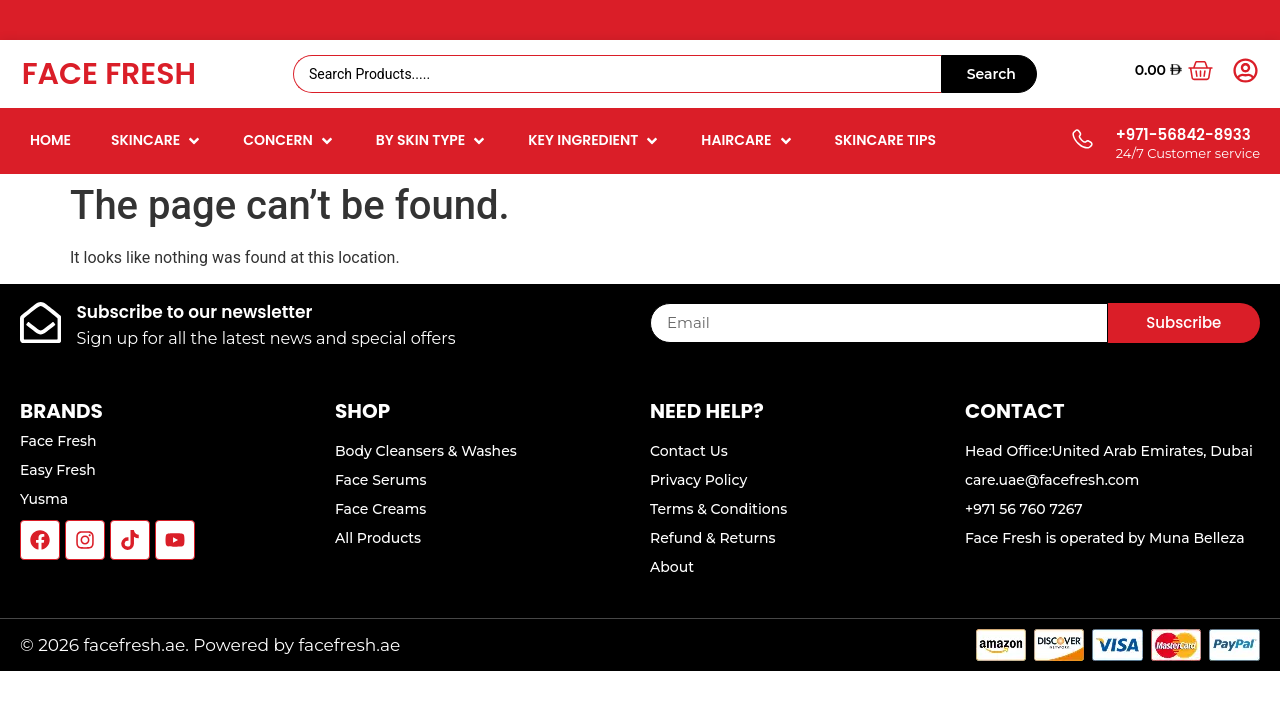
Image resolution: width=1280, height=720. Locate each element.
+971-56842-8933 (1183, 134)
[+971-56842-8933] (1081, 140)
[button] (157, 140)
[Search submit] (989, 74)
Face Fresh (109, 74)
